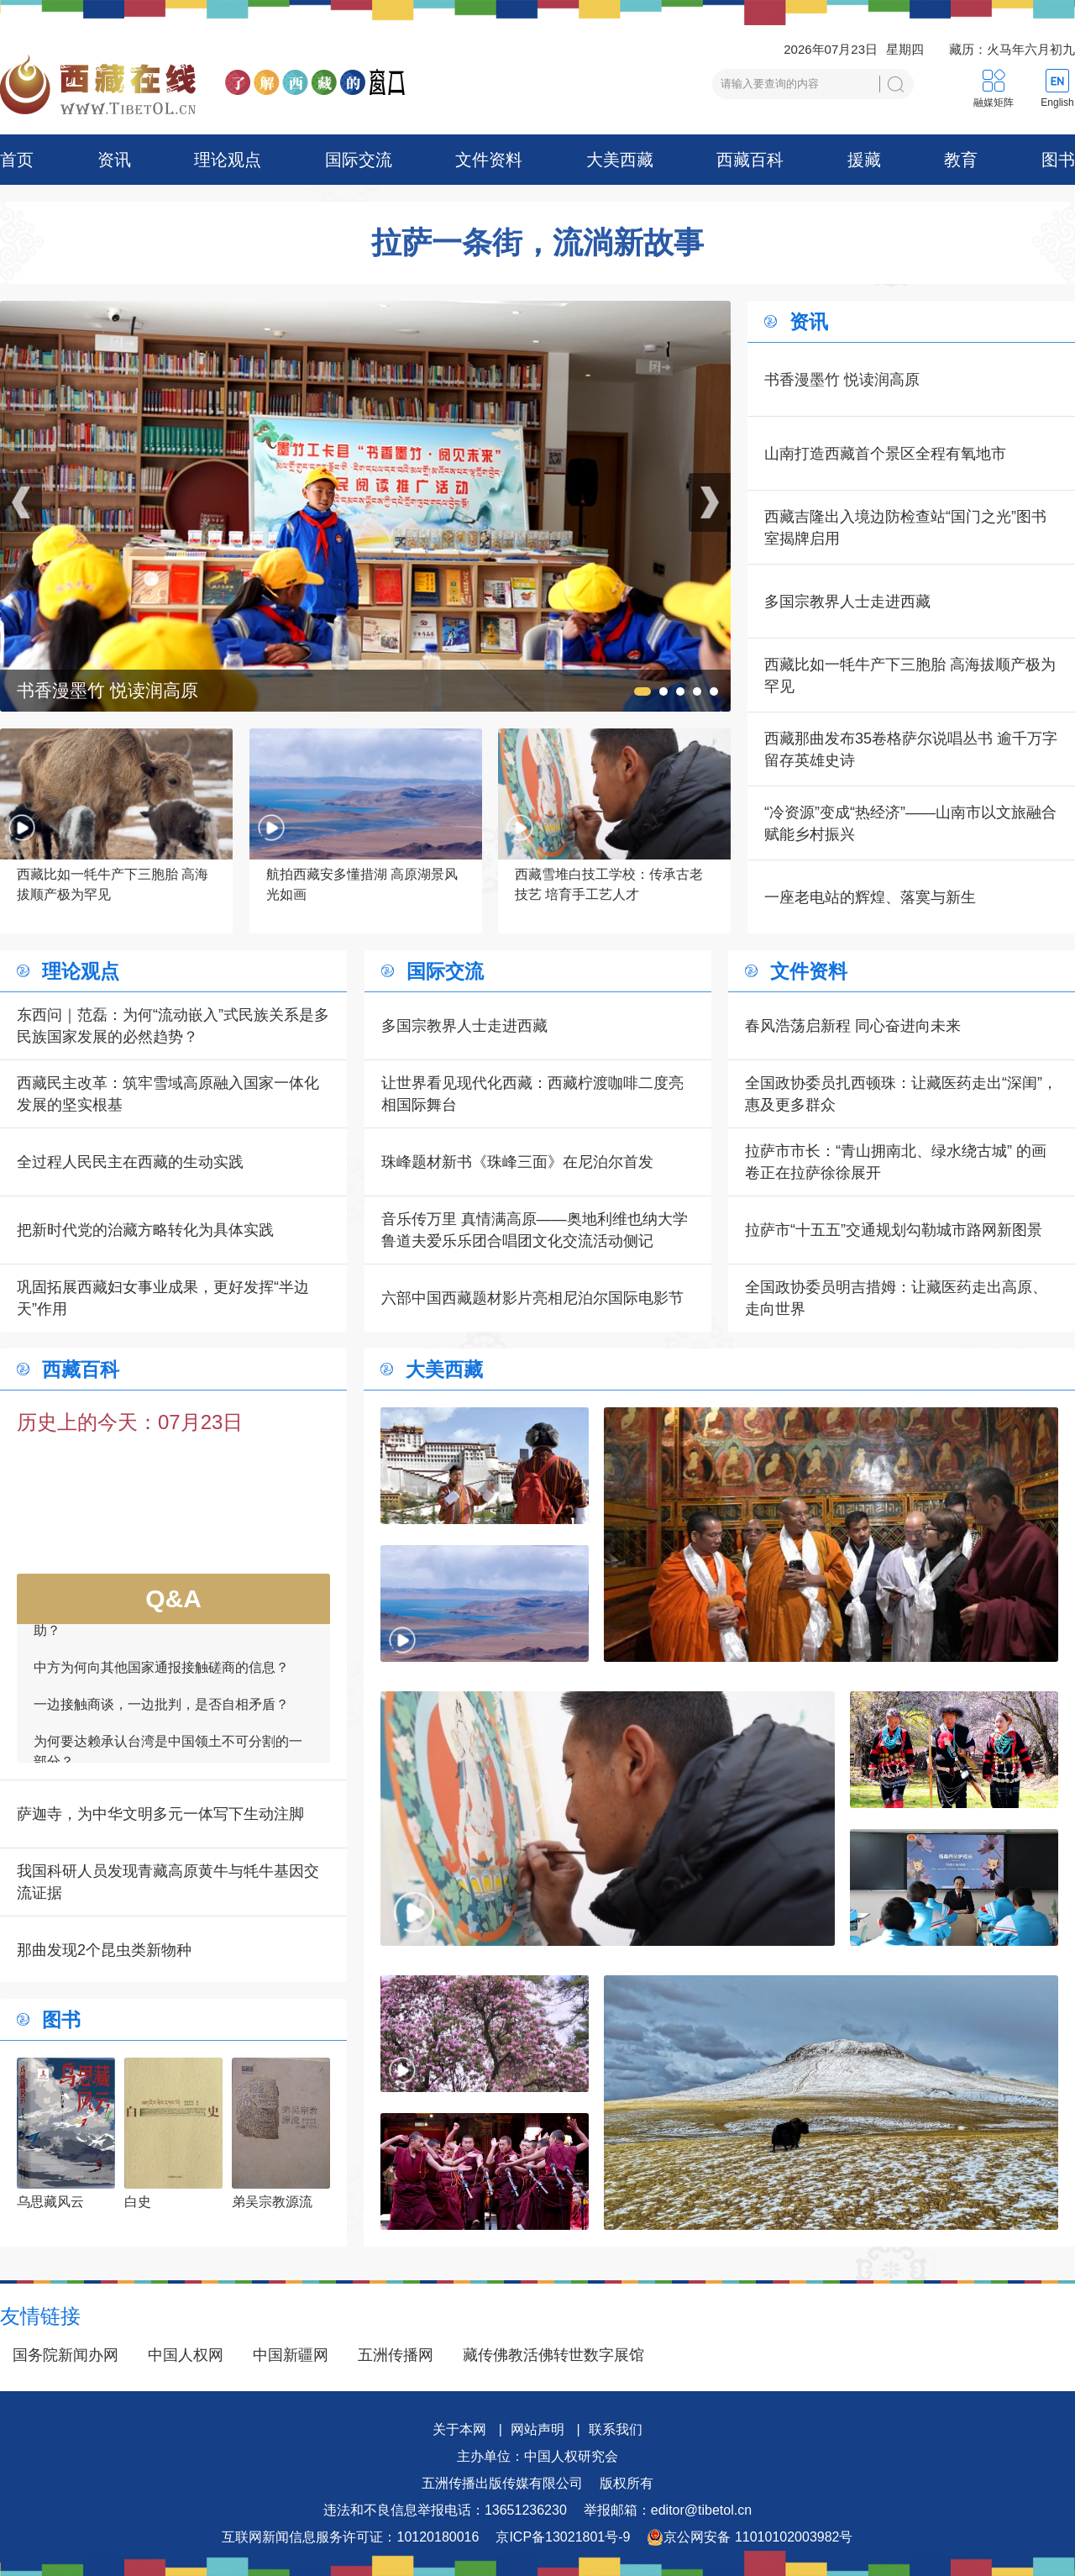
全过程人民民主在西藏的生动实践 (130, 1162)
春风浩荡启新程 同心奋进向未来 (853, 1025)
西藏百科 (750, 159)
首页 (17, 159)
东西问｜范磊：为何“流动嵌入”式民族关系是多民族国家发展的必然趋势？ (173, 1026)
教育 (961, 159)
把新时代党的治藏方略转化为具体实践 (145, 1230)
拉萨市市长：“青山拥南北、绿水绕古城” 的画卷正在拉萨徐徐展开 (895, 1162)
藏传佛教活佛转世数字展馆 (553, 2355)
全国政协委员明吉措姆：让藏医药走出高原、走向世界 (896, 1298)
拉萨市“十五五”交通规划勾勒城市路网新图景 (893, 1230)
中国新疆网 (290, 2355)
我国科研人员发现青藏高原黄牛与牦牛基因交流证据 (168, 1882)
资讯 (114, 159)
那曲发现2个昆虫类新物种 (104, 1950)
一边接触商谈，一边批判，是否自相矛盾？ (161, 1709)
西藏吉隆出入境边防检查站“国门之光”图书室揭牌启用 (905, 527)
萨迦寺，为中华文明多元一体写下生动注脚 (160, 1814)
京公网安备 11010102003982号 (749, 2537)
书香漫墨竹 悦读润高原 (842, 379)
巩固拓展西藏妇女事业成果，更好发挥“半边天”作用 (163, 1298)
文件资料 (488, 159)
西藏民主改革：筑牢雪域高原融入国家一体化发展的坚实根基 (168, 1094)
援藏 (864, 159)
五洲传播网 (395, 2355)
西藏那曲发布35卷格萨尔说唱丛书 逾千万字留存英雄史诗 (910, 749)
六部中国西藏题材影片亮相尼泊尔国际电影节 (532, 1298)
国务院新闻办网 (65, 2355)
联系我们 (615, 2429)
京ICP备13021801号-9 (563, 2537)
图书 (1058, 159)
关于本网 (459, 2429)
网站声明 (537, 2429)
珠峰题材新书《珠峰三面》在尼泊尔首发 (517, 1162)
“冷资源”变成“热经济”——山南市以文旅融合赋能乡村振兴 (910, 823)
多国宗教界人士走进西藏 (847, 601)
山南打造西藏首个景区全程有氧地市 (885, 453)
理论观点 (227, 159)
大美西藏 (619, 159)
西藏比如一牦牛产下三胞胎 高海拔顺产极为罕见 (910, 675)
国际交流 (358, 159)
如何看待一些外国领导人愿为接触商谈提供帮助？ (168, 1625)
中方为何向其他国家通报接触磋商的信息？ (161, 1672)
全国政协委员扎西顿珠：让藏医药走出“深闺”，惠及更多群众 (901, 1094)
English (1057, 102)
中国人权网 (185, 2355)
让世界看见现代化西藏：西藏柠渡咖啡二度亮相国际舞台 (532, 1094)
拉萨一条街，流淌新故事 (537, 243)
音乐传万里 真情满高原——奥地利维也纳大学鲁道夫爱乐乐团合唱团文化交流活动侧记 (534, 1230)
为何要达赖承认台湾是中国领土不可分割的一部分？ (168, 1756)
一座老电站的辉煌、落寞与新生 (870, 897)
